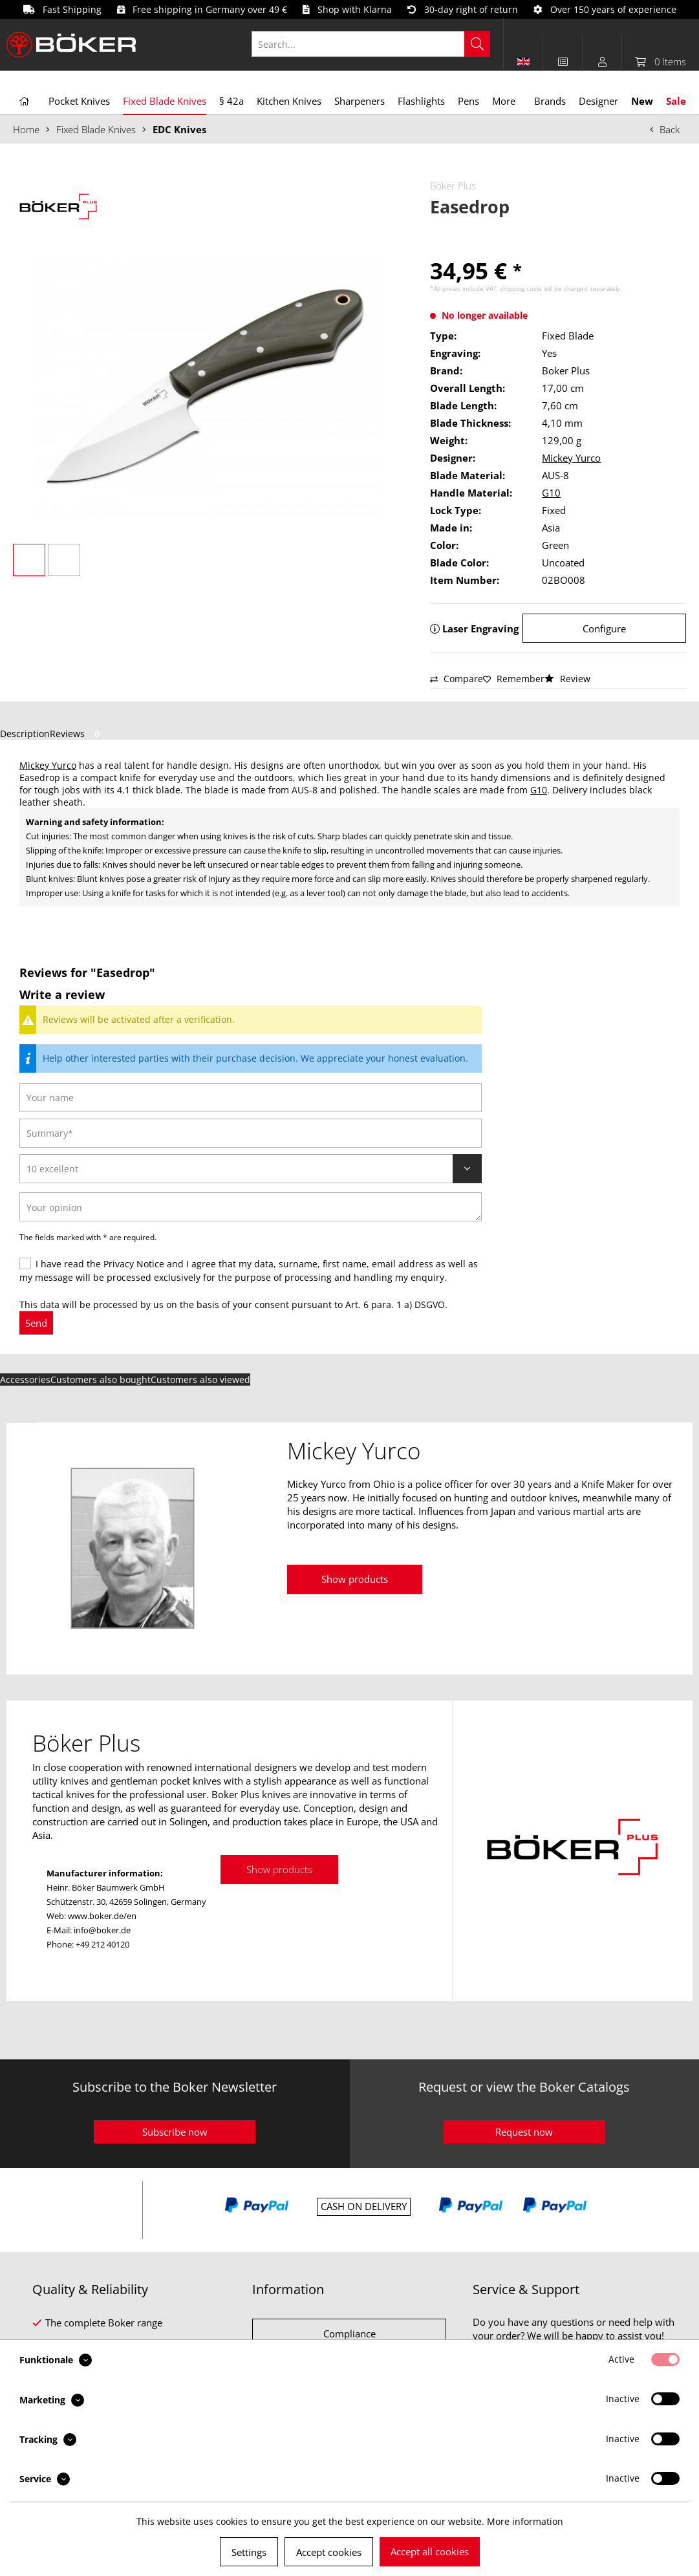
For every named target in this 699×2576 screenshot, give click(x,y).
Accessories (25, 1379)
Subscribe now (175, 2131)
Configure (604, 628)
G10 (551, 492)
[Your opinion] (250, 1206)
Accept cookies (328, 2552)
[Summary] (250, 1133)
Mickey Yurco (571, 457)
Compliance (349, 2333)
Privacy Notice (133, 1264)
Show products (354, 1578)
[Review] (250, 1168)
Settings (248, 2552)
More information (525, 2521)
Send (36, 1322)
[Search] (477, 44)
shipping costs (521, 288)
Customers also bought (100, 1379)
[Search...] (371, 44)
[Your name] (250, 1097)
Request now (524, 2131)
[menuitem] (378, 44)
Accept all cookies (430, 2551)
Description (25, 733)
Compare (456, 678)
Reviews (77, 733)
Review (567, 678)
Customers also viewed (200, 1379)
